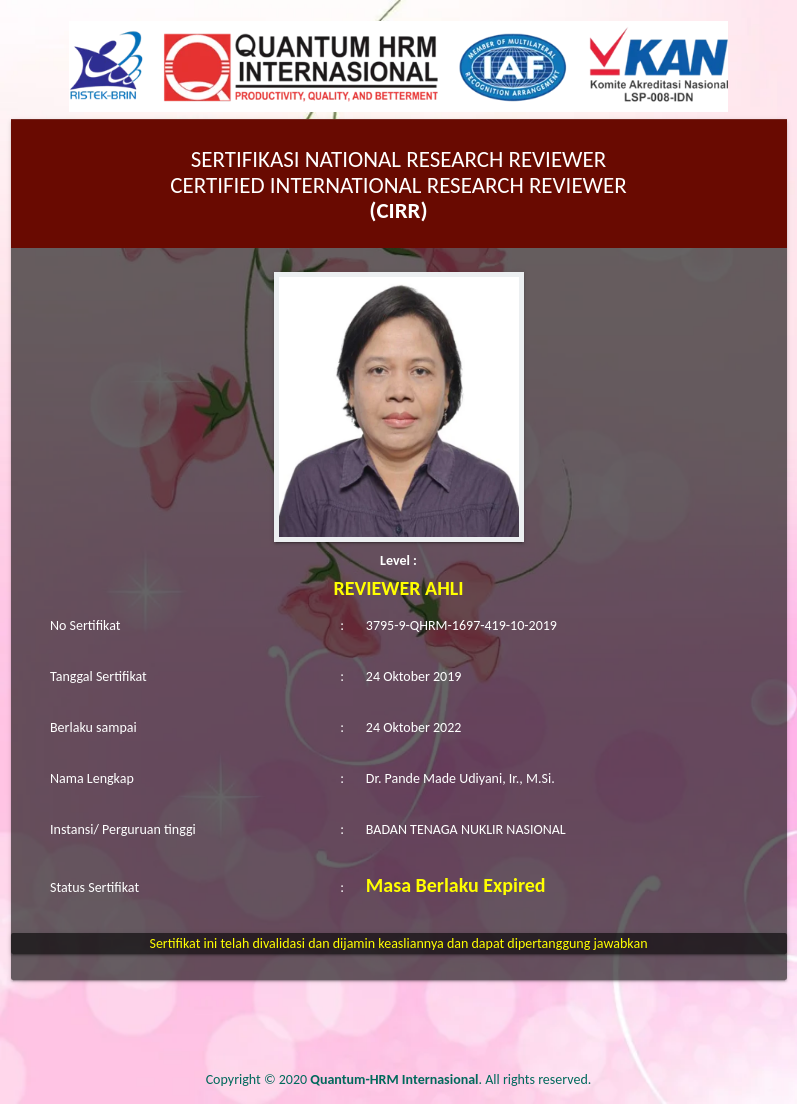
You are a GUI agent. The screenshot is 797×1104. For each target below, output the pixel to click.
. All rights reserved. (450, 1079)
